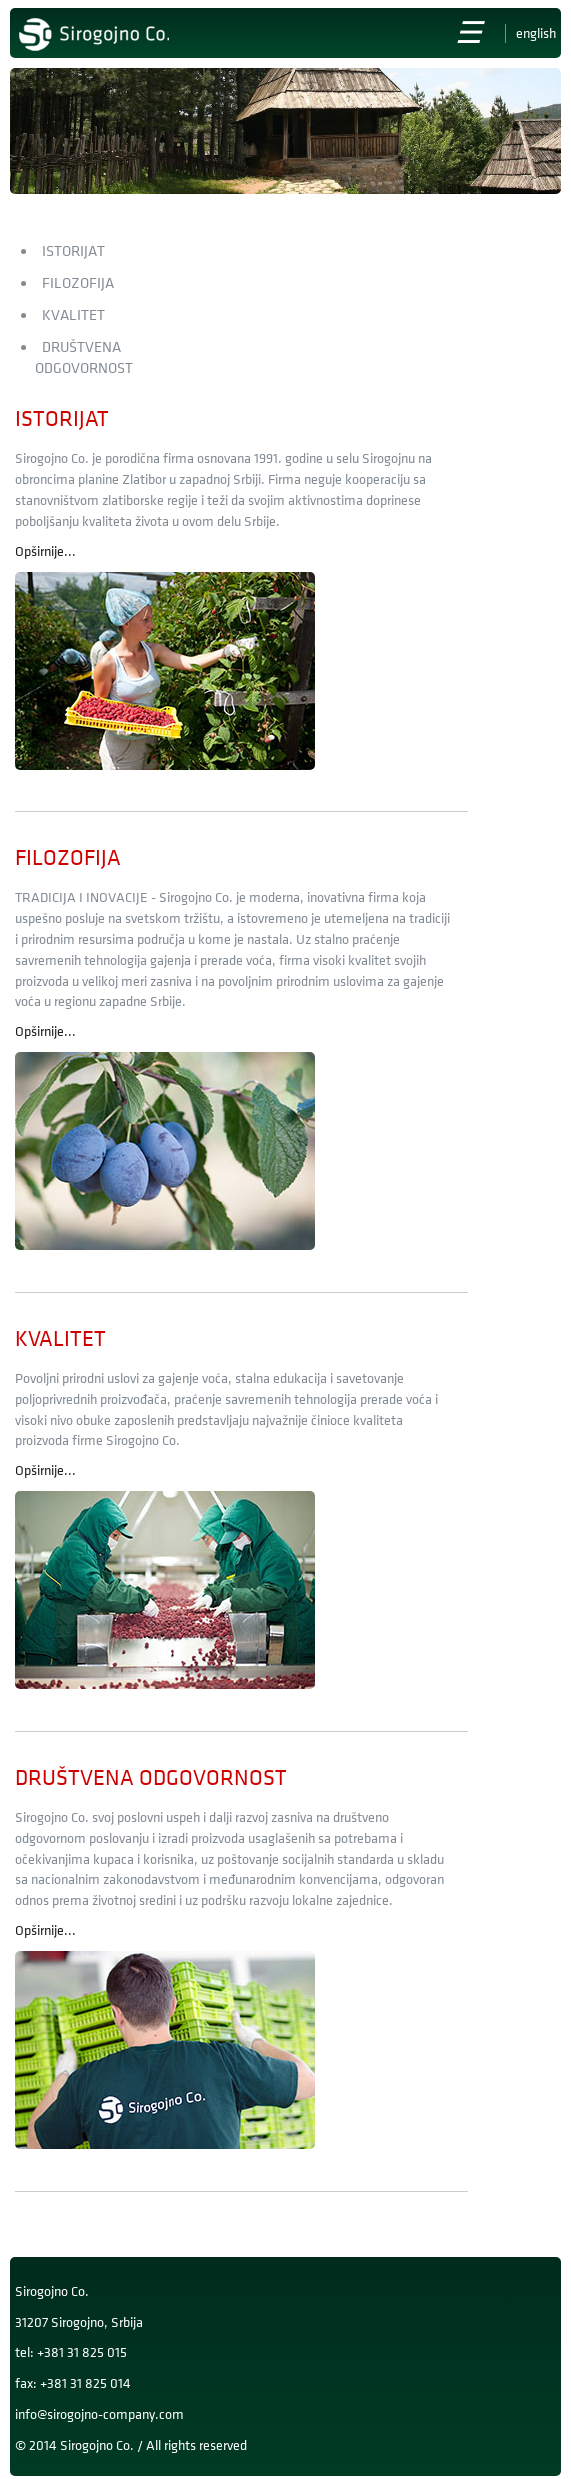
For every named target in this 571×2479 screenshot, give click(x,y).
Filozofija (78, 283)
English (536, 33)
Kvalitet (73, 315)
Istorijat (73, 251)
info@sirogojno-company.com (99, 2414)
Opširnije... (45, 551)
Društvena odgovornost (151, 1778)
